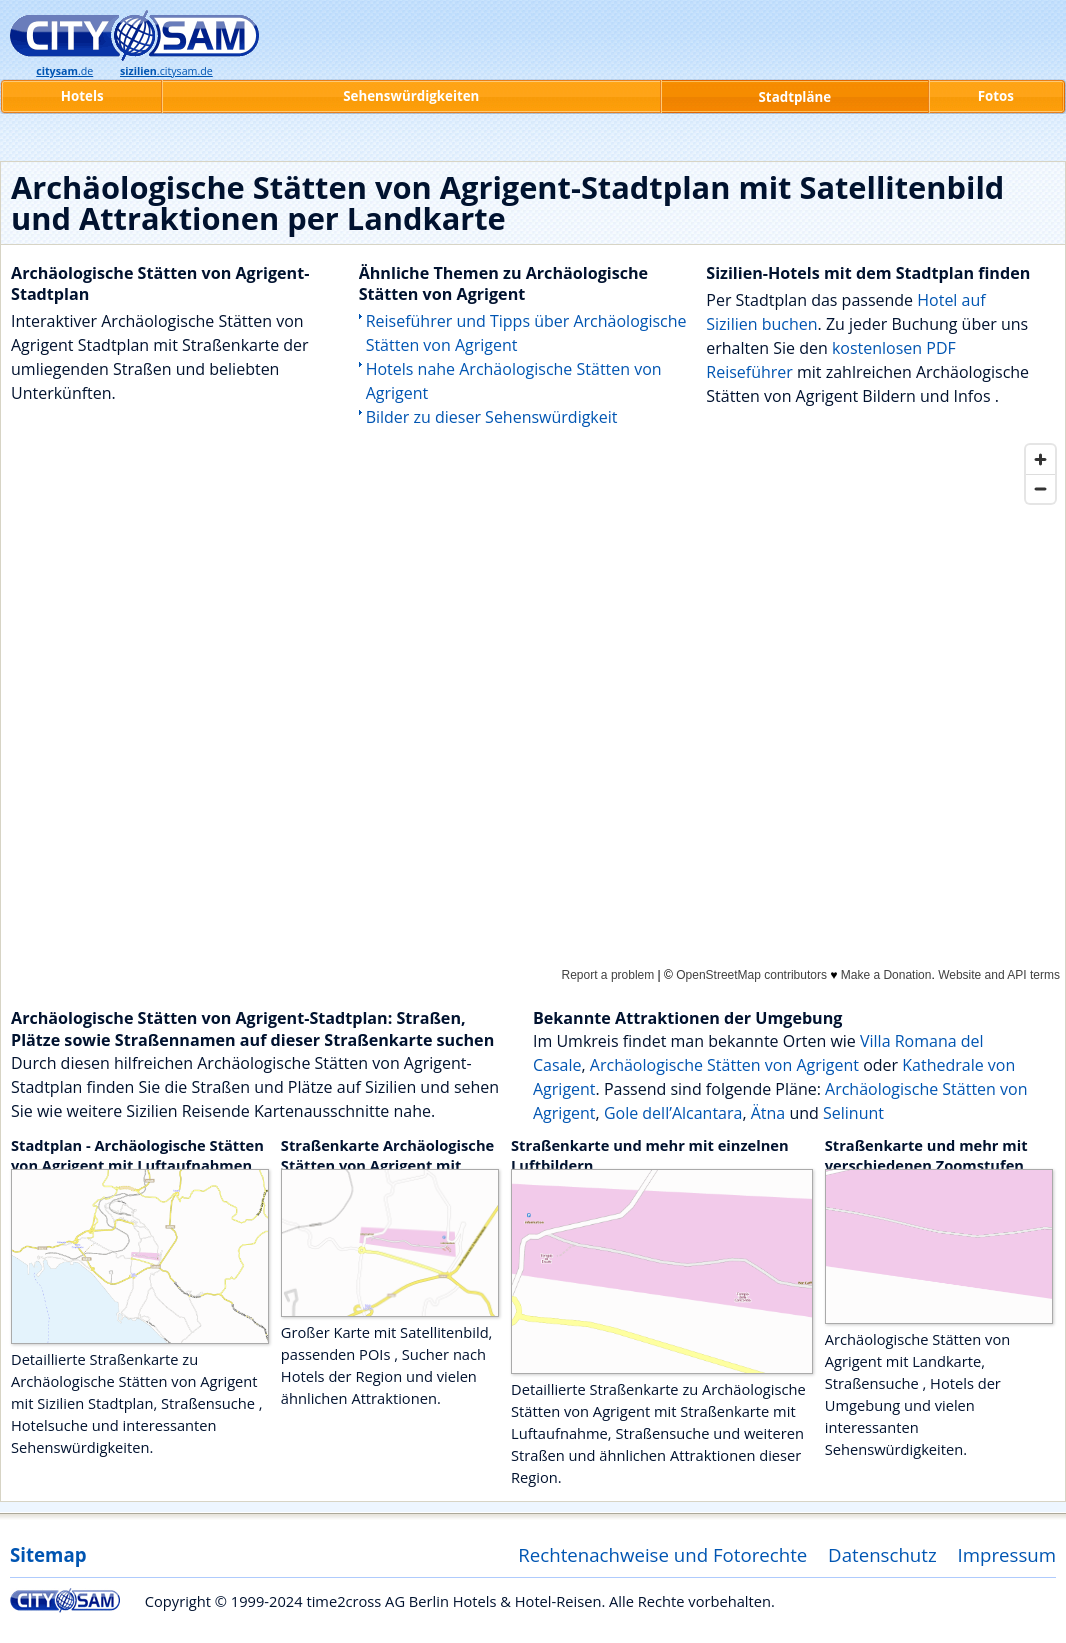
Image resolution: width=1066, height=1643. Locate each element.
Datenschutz (882, 1554)
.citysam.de (166, 71)
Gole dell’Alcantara (673, 1113)
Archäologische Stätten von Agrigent (724, 1065)
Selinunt (853, 1113)
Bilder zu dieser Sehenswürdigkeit (492, 417)
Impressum (1007, 1554)
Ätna (768, 1113)
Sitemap (48, 1554)
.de (64, 71)
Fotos (996, 96)
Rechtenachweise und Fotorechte (662, 1554)
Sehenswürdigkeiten (411, 96)
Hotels (82, 96)
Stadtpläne (795, 97)
